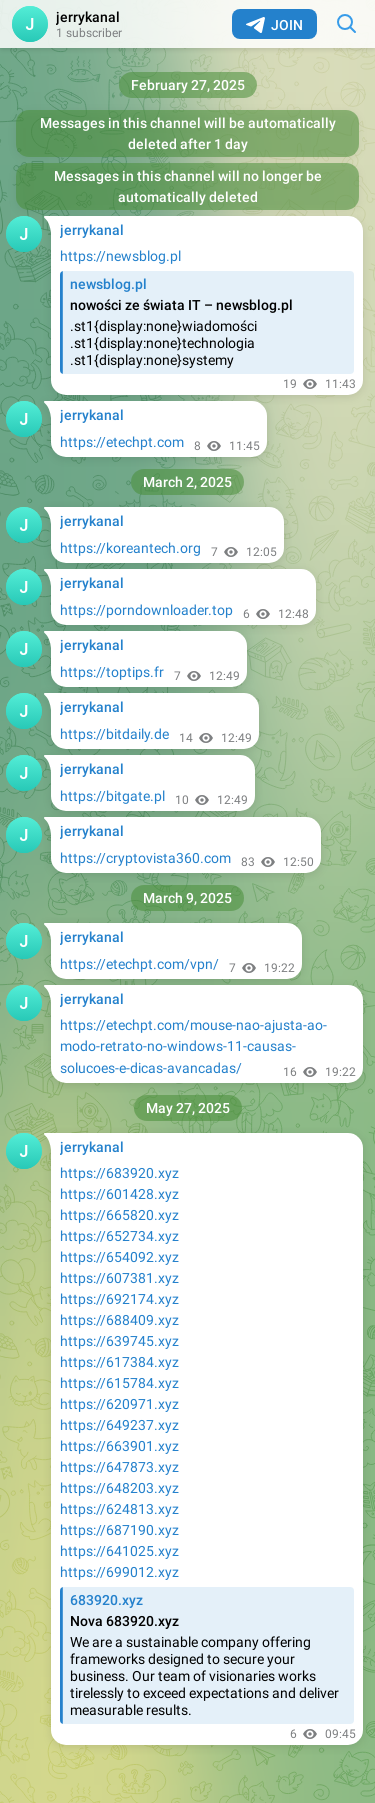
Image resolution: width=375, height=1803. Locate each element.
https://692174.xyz (119, 1299)
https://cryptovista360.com (145, 858)
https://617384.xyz (119, 1362)
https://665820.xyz (119, 1215)
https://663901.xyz (119, 1446)
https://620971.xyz (119, 1404)
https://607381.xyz (119, 1278)
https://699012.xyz (119, 1572)
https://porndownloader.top (146, 610)
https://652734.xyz (119, 1236)
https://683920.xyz (119, 1173)
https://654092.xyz (119, 1257)
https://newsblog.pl (120, 256)
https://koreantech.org (130, 548)
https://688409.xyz (119, 1320)
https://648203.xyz (119, 1488)
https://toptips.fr (112, 672)
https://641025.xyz (119, 1551)
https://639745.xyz (119, 1341)
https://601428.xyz (119, 1194)
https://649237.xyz (119, 1425)
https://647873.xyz (119, 1467)
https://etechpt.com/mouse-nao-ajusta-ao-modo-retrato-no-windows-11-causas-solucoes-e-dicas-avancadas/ (193, 1046)
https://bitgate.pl (112, 796)
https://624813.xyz (119, 1509)
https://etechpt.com (122, 442)
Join (274, 25)
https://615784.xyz (119, 1383)
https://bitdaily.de (114, 734)
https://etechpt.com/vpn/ (139, 964)
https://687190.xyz (119, 1530)
